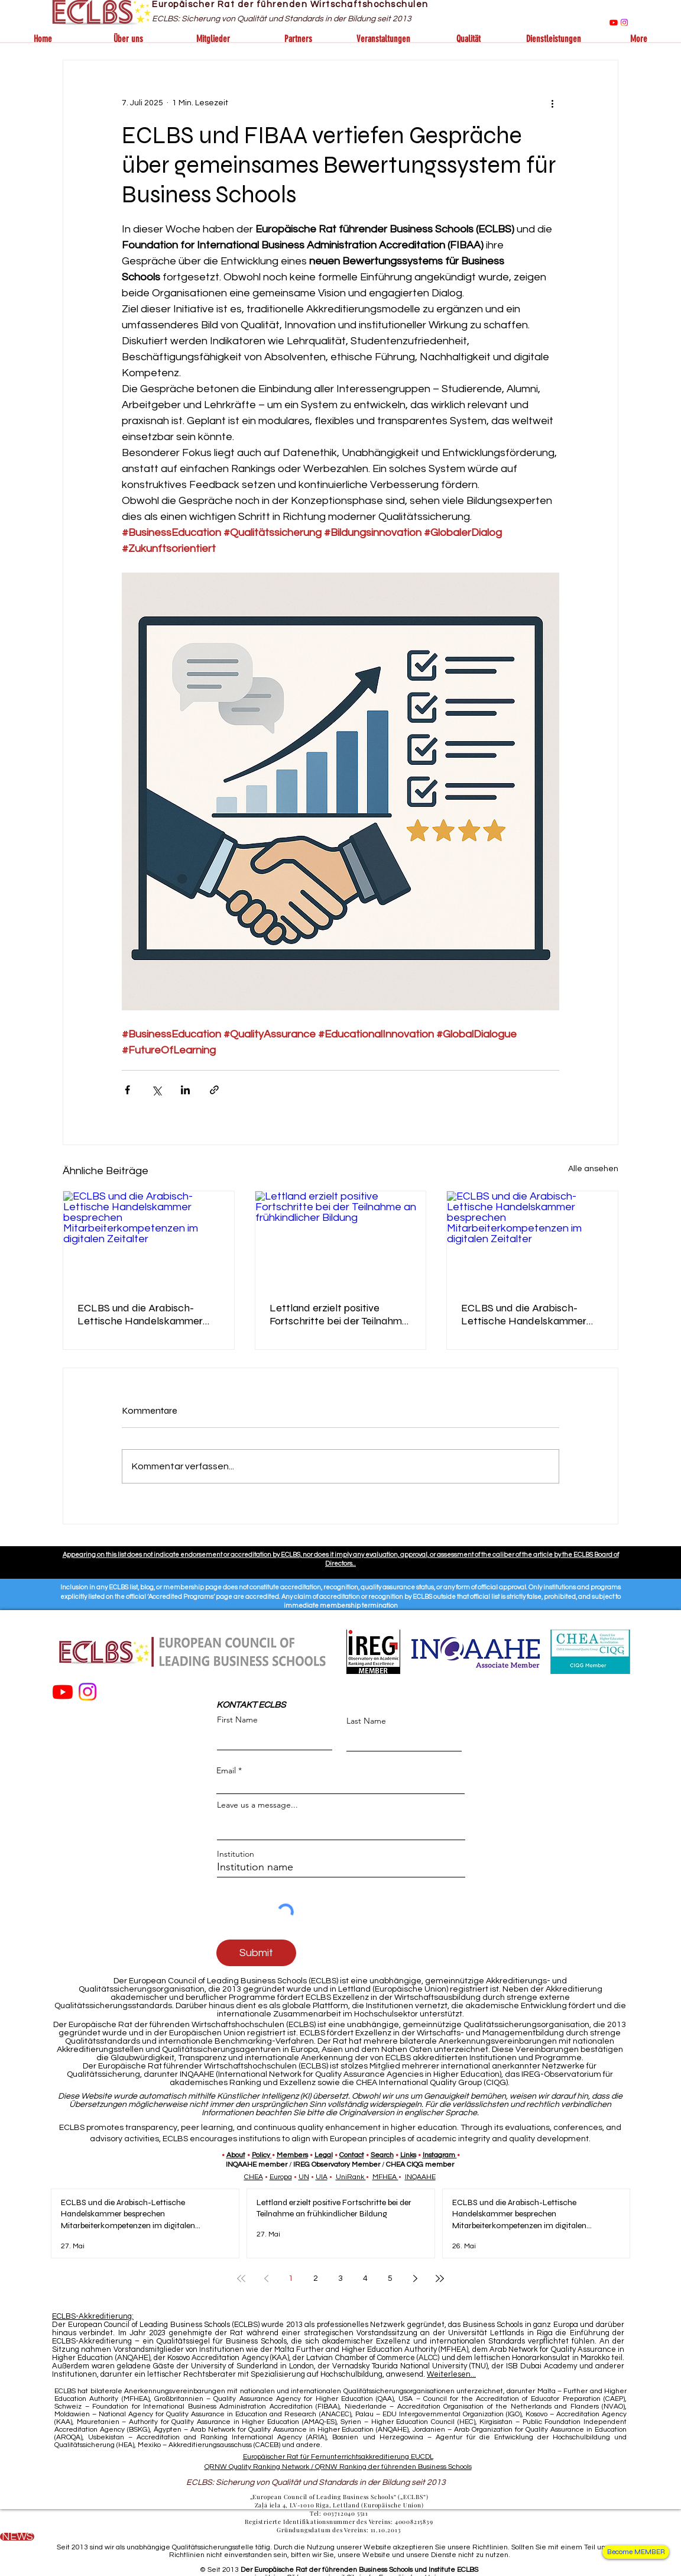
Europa (281, 2177)
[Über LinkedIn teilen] (185, 1089)
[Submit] (256, 1953)
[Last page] (439, 2278)
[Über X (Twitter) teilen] (156, 1089)
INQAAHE (420, 2177)
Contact (351, 2155)
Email (226, 1770)
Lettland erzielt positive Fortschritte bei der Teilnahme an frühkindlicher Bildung (339, 1314)
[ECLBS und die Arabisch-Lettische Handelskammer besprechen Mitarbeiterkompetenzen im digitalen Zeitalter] (148, 1239)
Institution (235, 1854)
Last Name (366, 1721)
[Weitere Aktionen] (552, 103)
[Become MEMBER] (635, 2552)
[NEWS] (17, 2537)
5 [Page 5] (390, 2278)
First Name (237, 1719)
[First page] (241, 2278)
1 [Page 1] (290, 2278)
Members (292, 2155)
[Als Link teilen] (214, 1089)
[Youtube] (613, 22)
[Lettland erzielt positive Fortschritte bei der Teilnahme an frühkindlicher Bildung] (340, 1239)
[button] (128, 39)
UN (304, 2177)
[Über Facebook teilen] (127, 1089)
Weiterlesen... (451, 2374)
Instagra (436, 2155)
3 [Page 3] (340, 2278)
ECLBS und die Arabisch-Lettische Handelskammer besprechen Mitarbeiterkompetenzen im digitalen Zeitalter (142, 1314)
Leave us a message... (257, 1805)
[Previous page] (266, 2278)
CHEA (253, 2177)
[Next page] (415, 2278)
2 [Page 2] (315, 2278)
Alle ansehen (593, 1169)
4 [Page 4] (365, 2278)
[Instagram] (624, 22)
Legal (323, 2155)
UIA (321, 2177)
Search (382, 2155)
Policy (261, 2155)
